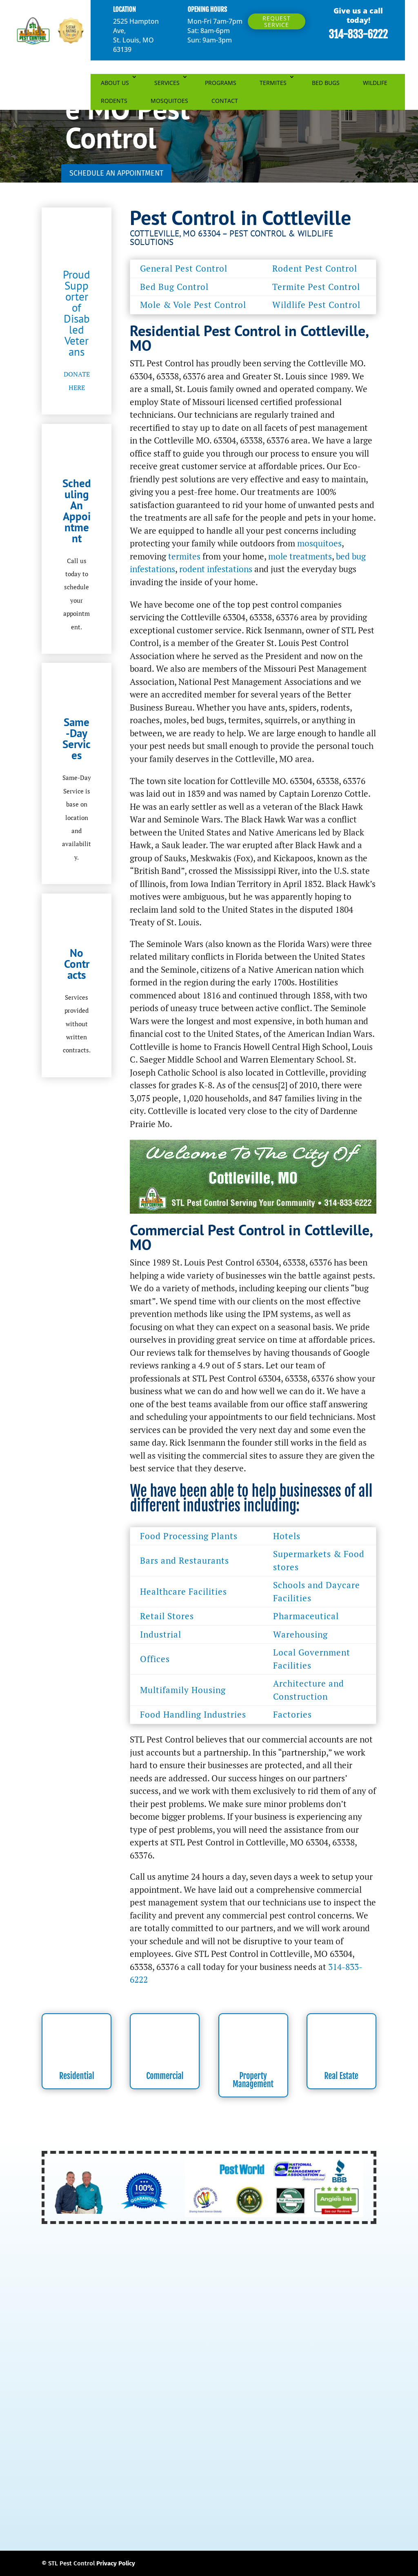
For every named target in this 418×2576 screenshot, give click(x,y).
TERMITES (273, 83)
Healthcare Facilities (183, 1591)
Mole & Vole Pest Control (193, 304)
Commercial (164, 2076)
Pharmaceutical (306, 1616)
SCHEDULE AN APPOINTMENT (116, 173)
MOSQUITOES (169, 101)
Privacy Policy (115, 2563)
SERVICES (167, 83)
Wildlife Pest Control (316, 304)
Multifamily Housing (183, 1690)
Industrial (160, 1634)
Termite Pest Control (316, 286)
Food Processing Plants (189, 1536)
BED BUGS (326, 83)
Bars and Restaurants (184, 1560)
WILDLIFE (375, 83)
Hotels (286, 1536)
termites (184, 556)
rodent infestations (215, 569)
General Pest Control (183, 268)
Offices (155, 1659)
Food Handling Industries (193, 1714)
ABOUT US (115, 83)
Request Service (276, 21)
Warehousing (300, 1634)
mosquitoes (319, 543)
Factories (292, 1714)
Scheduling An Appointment (76, 510)
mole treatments (300, 556)
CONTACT (224, 101)
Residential (76, 2076)
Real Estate (341, 2076)
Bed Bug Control (174, 286)
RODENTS (114, 101)
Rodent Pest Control (314, 268)
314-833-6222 (358, 34)
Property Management (253, 2080)
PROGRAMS (220, 83)
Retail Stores (167, 1616)
